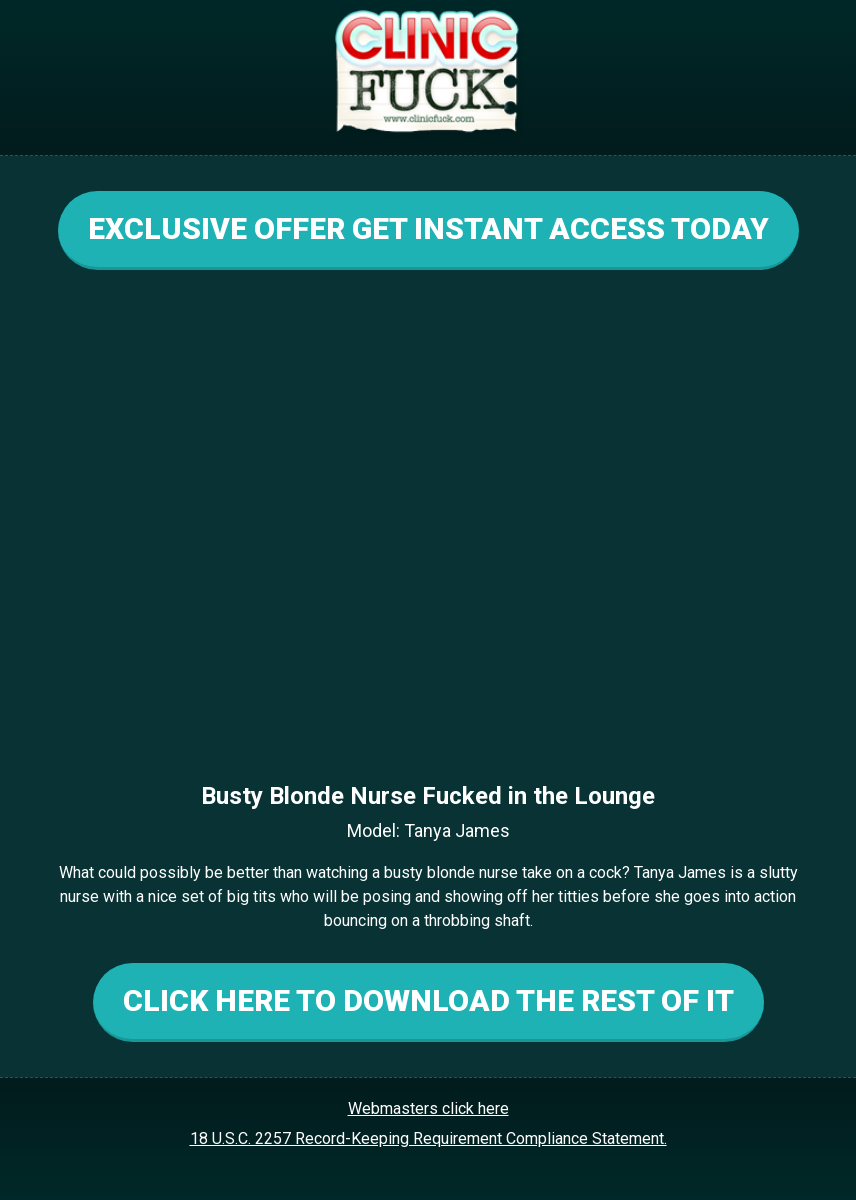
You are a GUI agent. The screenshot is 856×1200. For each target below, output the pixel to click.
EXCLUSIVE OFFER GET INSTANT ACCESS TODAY (428, 228)
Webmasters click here (428, 1108)
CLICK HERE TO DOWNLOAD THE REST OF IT (428, 1000)
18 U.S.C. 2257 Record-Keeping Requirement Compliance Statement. (428, 1138)
